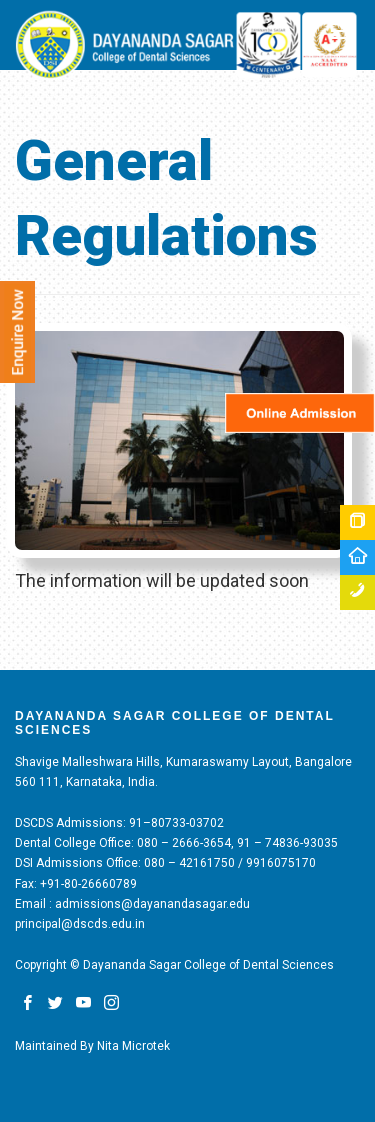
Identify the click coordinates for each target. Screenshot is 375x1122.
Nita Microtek (133, 1046)
